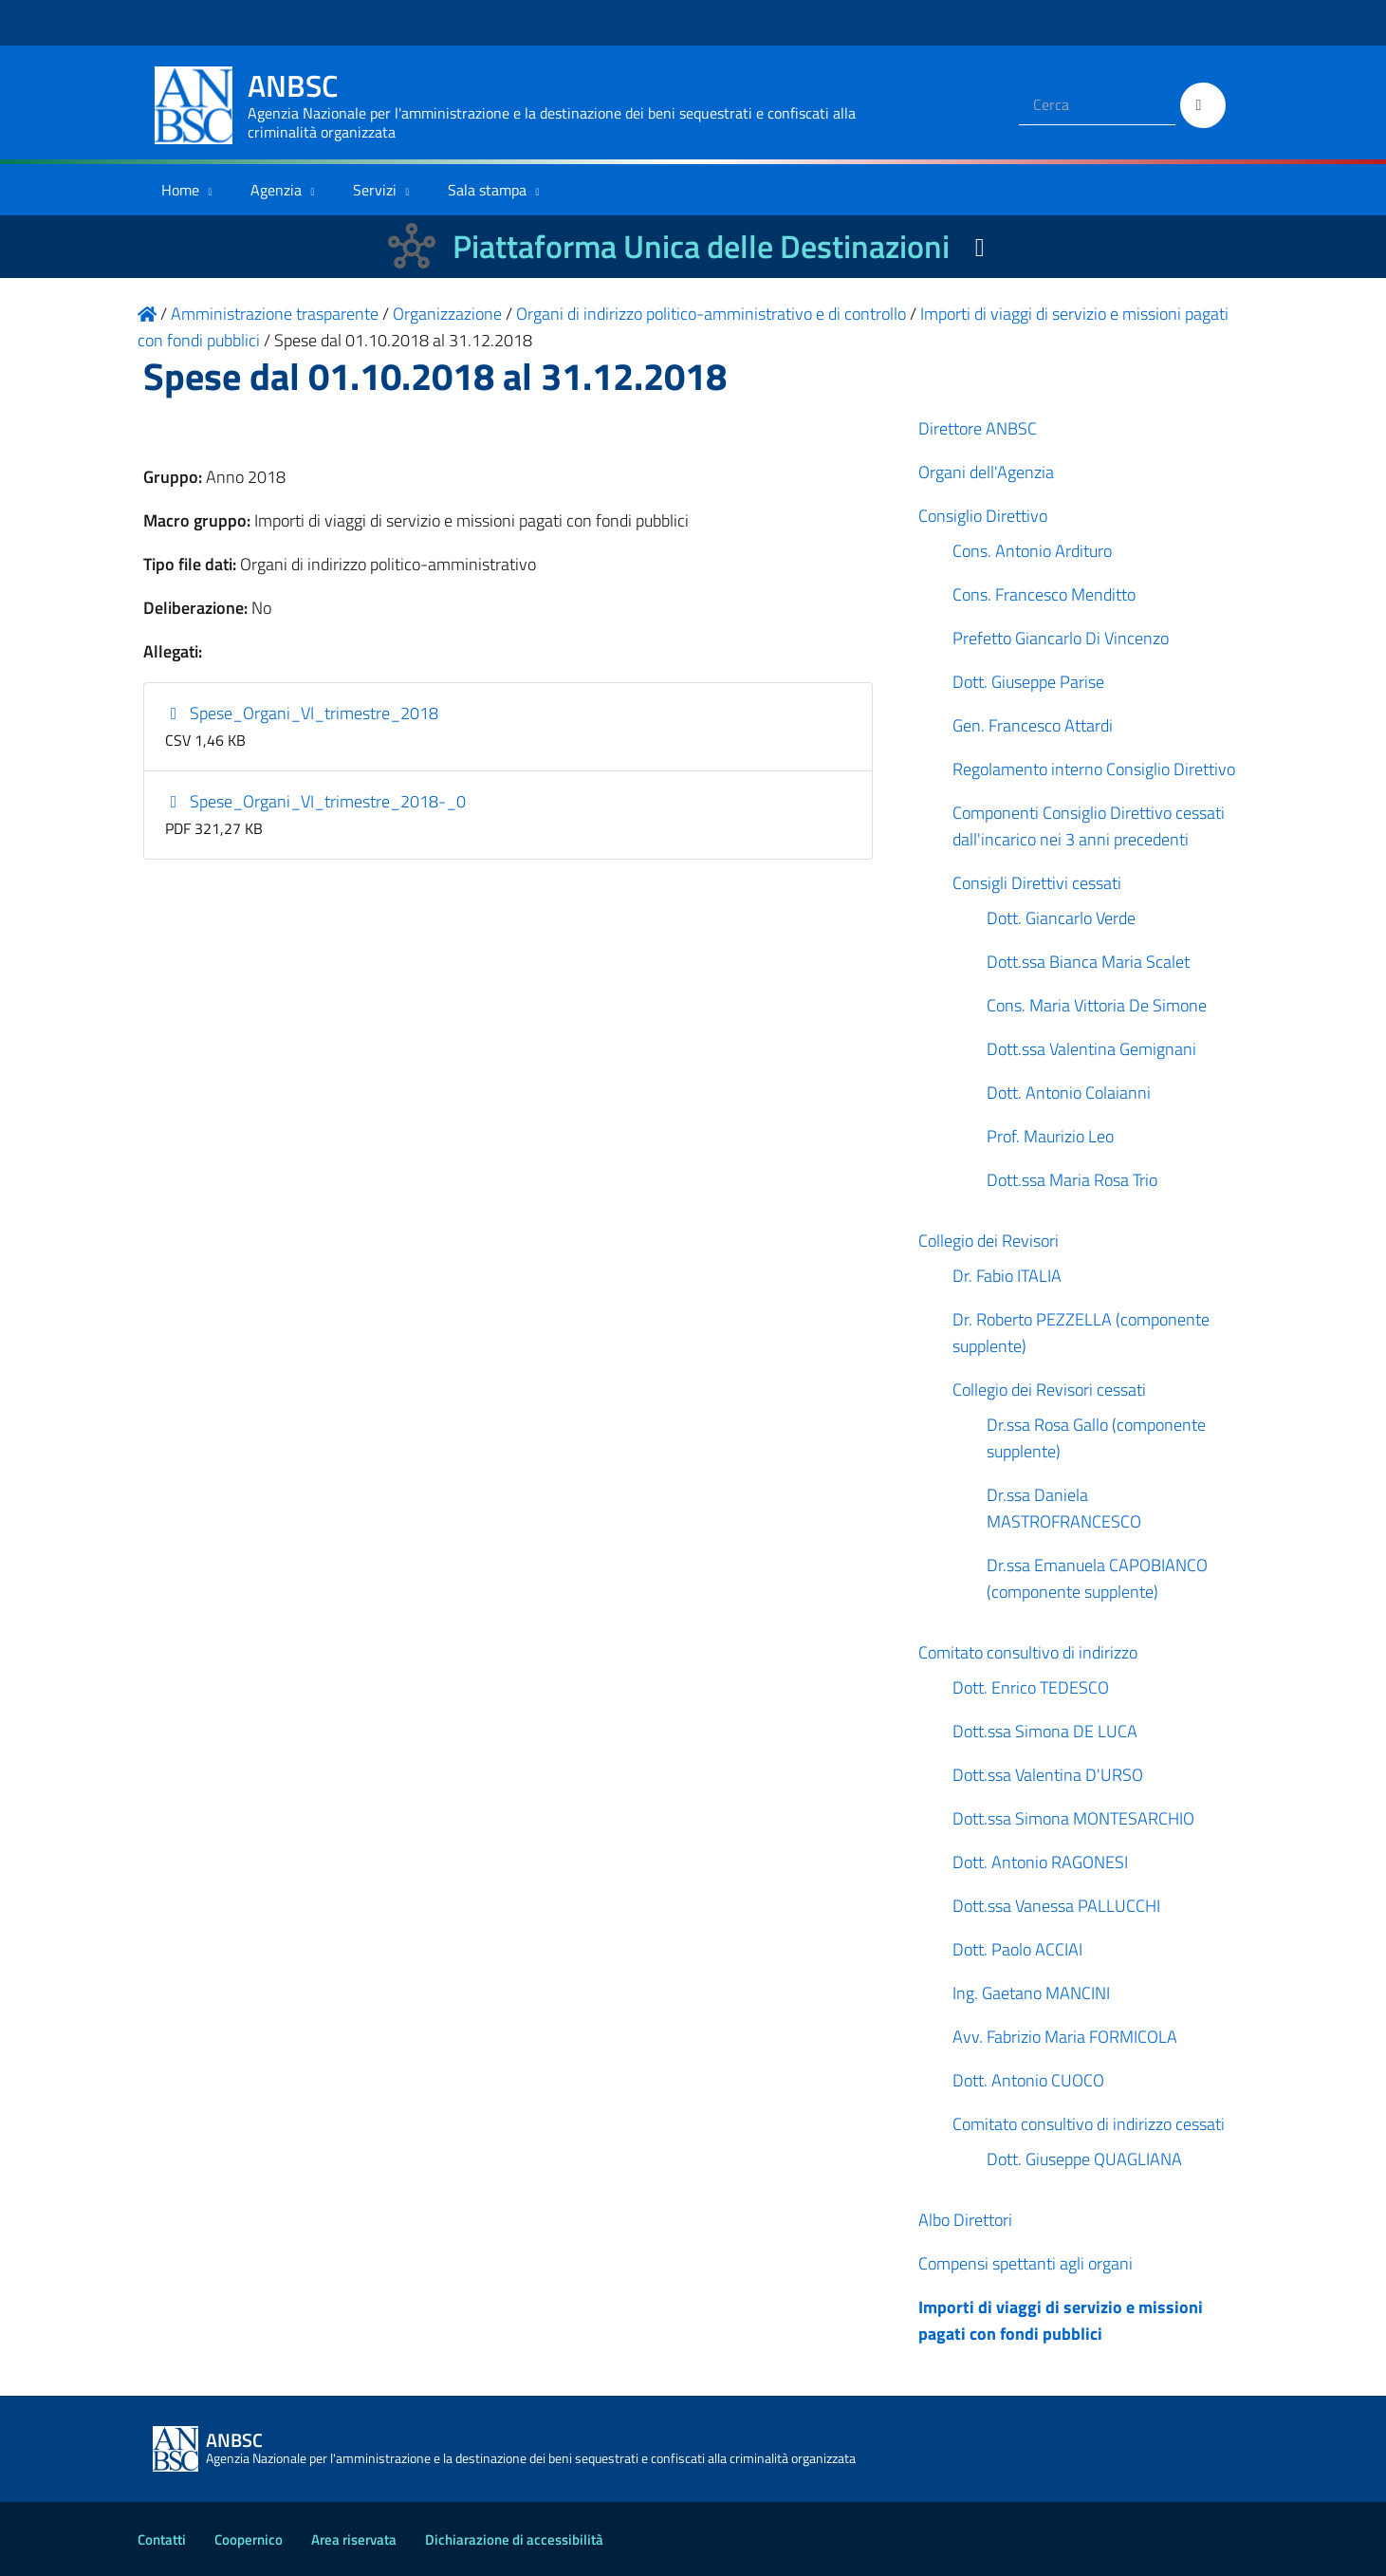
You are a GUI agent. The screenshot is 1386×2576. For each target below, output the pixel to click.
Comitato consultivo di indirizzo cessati (1088, 2124)
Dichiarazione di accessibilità (514, 2539)
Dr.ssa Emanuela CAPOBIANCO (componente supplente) (1097, 1578)
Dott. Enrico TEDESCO (1030, 1687)
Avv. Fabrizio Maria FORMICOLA (1064, 2036)
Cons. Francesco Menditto (1044, 594)
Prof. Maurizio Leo (1050, 1136)
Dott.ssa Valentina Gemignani (1091, 1049)
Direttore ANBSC (977, 428)
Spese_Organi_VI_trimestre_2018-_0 (315, 801)
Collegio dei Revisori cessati (1049, 1389)
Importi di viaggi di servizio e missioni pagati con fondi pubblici (1060, 2320)
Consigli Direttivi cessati (1036, 883)
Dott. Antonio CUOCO (1028, 2080)
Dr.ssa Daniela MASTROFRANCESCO (1064, 1508)
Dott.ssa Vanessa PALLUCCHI (1056, 1905)
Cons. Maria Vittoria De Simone (1097, 1005)
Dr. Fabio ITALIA (1007, 1275)
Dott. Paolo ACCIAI (1017, 1949)
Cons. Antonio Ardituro (1032, 551)
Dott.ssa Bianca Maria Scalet (1088, 961)
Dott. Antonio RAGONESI (1040, 1862)
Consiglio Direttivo (982, 515)
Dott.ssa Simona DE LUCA (1044, 1731)
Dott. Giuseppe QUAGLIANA (1084, 2159)
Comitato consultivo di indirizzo (1027, 1652)
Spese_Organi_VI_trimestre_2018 (301, 713)
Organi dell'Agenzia (986, 472)
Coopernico (248, 2539)
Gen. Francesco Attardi (1032, 725)
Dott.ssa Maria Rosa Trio (1072, 1180)
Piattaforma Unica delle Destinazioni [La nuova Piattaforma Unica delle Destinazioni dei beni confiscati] (701, 246)
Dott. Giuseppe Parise (1028, 682)
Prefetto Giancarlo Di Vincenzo (1060, 638)
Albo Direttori (965, 2220)
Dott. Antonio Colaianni (1069, 1092)
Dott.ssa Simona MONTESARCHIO (1073, 1818)
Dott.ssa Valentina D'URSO (1047, 1775)
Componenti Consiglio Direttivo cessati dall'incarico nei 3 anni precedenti (1088, 826)
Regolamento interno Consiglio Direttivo (1093, 769)
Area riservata (354, 2539)
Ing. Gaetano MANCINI (1031, 1993)
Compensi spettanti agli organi (1025, 2263)
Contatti (162, 2539)
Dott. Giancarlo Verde (1061, 918)
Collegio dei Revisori (988, 1240)
